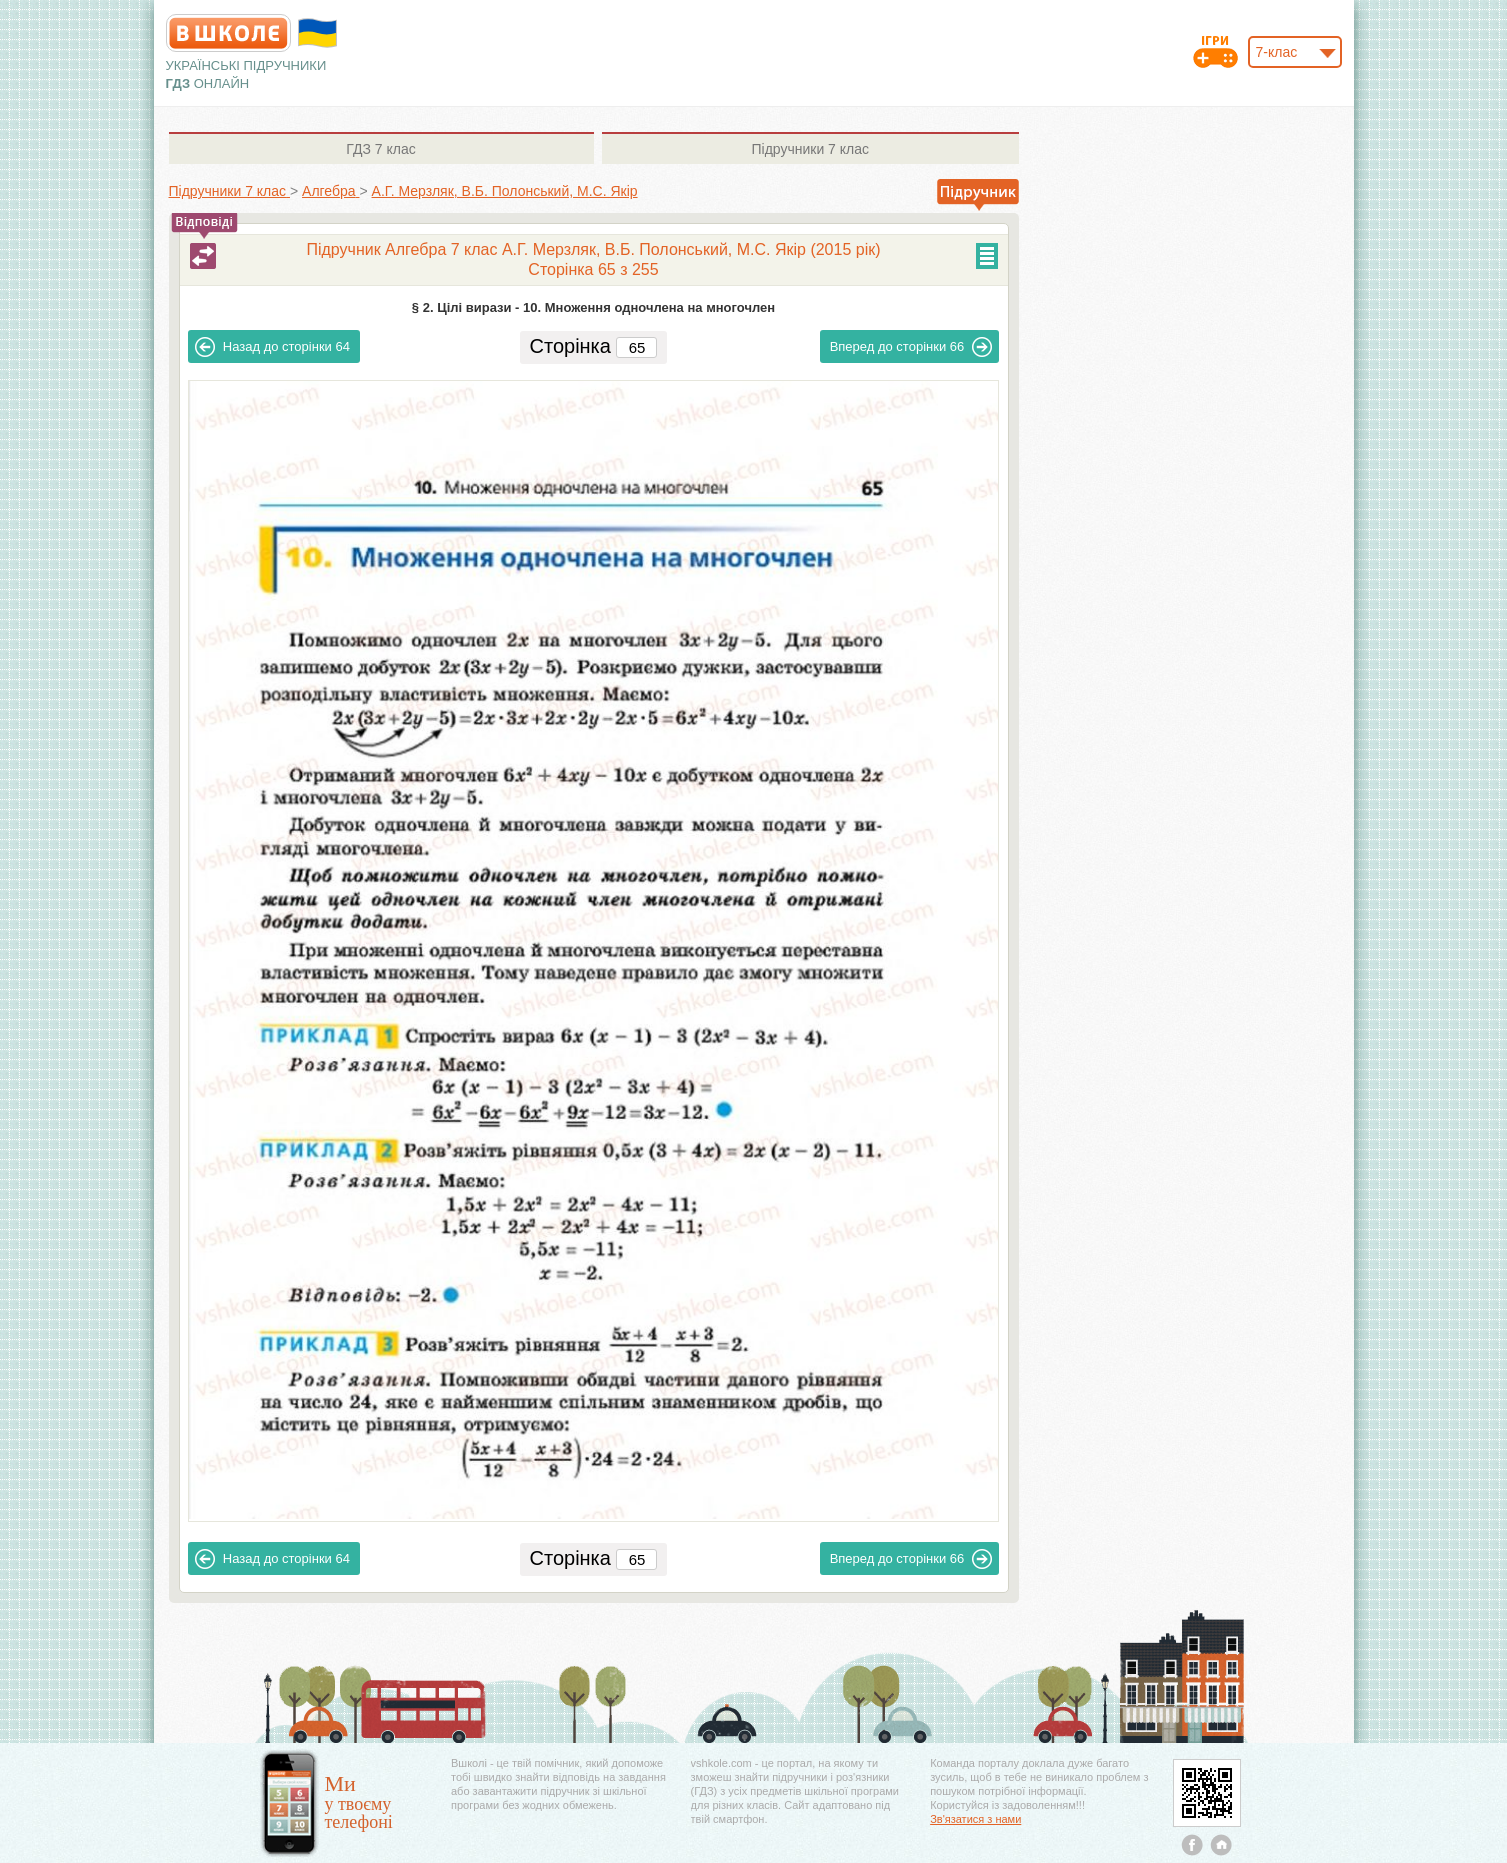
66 (911, 347)
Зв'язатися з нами (975, 1819)
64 (272, 347)
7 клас (380, 149)
